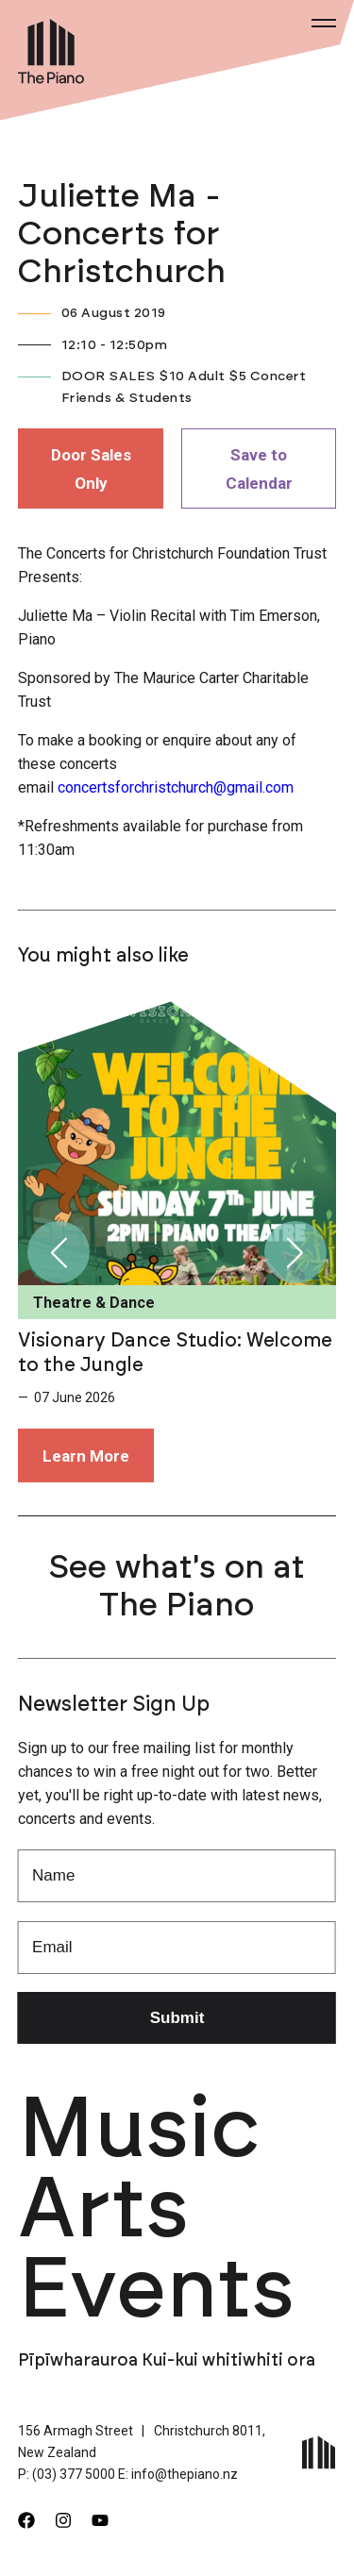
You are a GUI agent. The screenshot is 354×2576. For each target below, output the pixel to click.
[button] (58, 1252)
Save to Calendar (259, 469)
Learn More (85, 1456)
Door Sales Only (91, 469)
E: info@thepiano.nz (178, 2474)
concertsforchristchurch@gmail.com (176, 787)
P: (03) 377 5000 (66, 2474)
